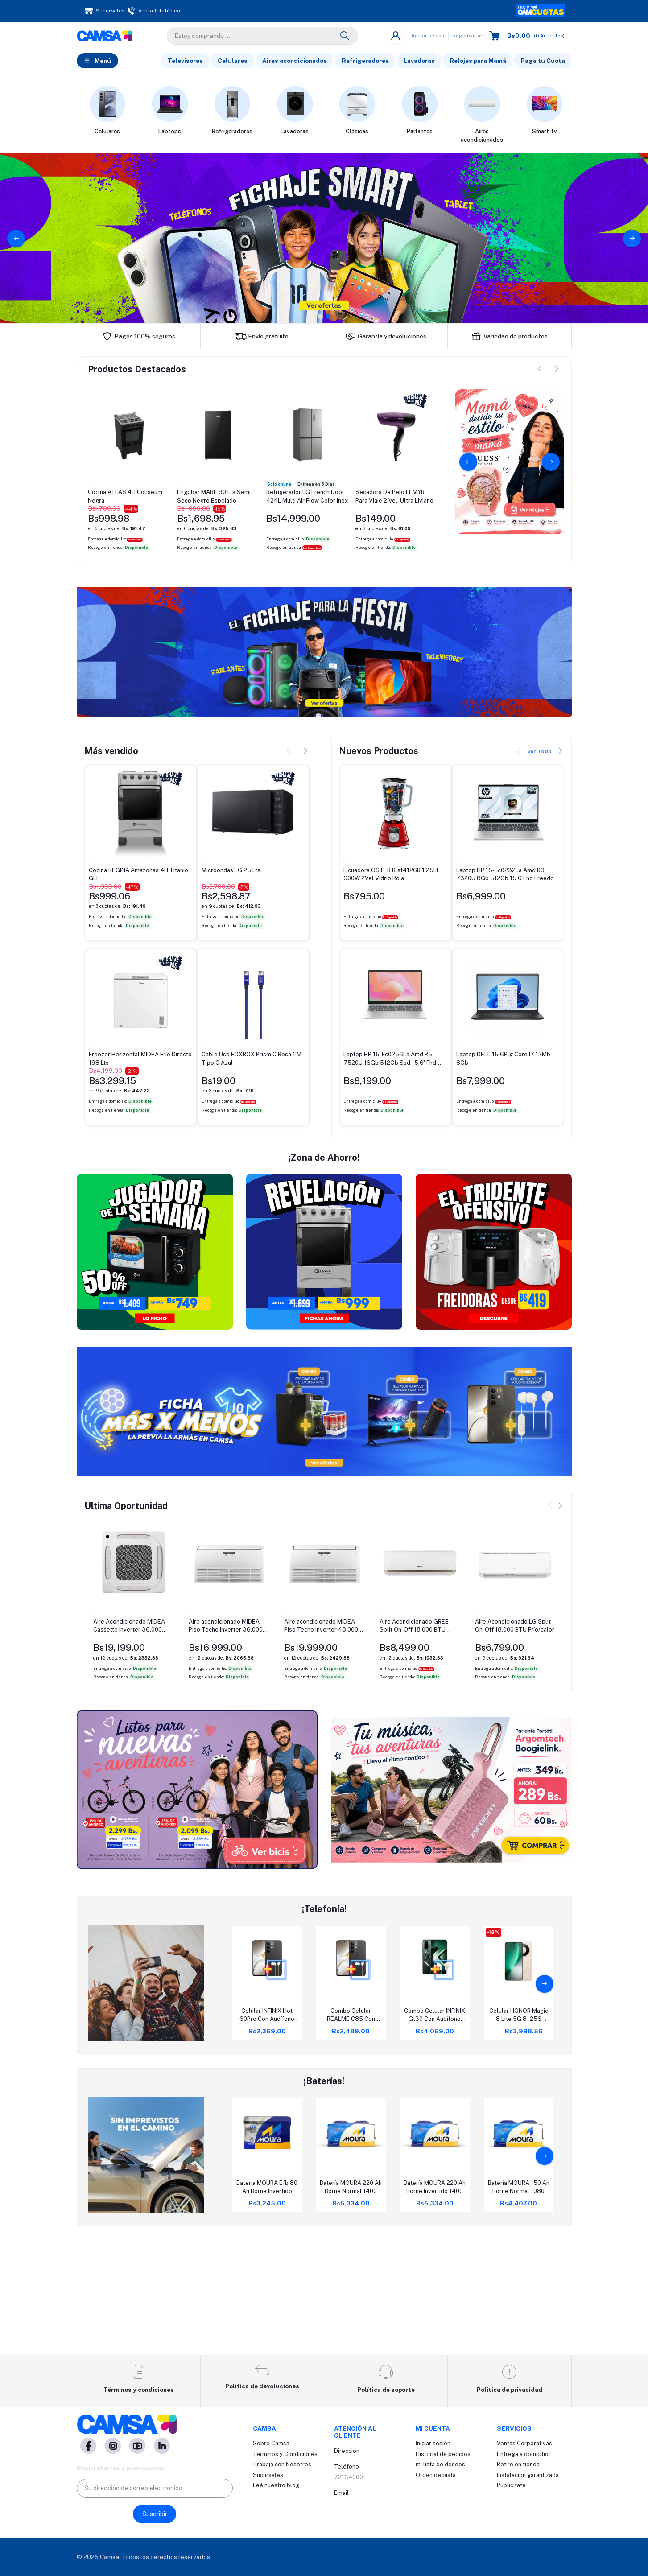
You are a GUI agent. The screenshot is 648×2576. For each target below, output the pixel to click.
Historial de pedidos (443, 2454)
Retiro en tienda (518, 2464)
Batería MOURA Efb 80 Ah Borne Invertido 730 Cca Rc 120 (266, 2307)
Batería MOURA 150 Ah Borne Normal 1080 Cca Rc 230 (518, 2307)
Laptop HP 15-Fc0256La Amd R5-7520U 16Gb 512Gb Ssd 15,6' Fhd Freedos (389, 1060)
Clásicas (357, 133)
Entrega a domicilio (523, 2454)
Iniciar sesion (428, 36)
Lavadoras (419, 62)
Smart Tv (544, 133)
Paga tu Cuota (543, 62)
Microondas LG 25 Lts (231, 872)
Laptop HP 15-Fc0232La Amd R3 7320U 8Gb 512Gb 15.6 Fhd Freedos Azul (506, 876)
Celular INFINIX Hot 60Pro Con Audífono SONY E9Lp (266, 2135)
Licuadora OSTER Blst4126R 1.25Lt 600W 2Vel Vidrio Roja (390, 876)
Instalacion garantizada (528, 2475)
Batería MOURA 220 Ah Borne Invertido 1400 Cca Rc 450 (435, 2307)
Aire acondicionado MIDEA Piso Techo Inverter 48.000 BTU (321, 1745)
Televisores (185, 62)
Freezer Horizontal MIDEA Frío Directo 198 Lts (140, 1060)
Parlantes (420, 133)
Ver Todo (539, 753)
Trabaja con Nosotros (282, 2464)
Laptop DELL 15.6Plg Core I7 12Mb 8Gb (503, 1060)
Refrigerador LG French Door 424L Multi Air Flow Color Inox (307, 497)
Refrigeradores (365, 62)
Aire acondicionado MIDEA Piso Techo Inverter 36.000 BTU (226, 1745)
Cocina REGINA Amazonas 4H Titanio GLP (138, 876)
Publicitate (511, 2485)
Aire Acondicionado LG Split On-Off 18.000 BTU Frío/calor (514, 1745)
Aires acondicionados (294, 62)
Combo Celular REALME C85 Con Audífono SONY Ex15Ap (351, 2135)
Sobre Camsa (271, 2443)
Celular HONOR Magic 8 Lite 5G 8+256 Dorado (518, 2135)
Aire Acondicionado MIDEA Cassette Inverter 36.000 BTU (129, 1745)
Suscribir (154, 2514)
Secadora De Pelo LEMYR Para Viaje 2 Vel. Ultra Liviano (394, 497)
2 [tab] (328, 318)
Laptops (169, 133)
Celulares (233, 62)
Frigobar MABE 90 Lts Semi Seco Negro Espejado (214, 497)
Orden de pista (436, 2475)
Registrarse (467, 36)
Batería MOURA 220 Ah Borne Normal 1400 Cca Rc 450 (351, 2307)
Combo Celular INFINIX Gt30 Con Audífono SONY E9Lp (434, 2135)
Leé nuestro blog (276, 2485)
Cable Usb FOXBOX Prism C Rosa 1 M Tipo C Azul (251, 1060)
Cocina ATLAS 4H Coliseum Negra (125, 497)
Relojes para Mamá (478, 62)
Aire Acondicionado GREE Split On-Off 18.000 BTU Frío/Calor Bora (414, 1745)
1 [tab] (320, 318)
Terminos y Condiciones (285, 2454)
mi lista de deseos (440, 2464)
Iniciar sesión (433, 2443)
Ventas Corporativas (524, 2443)
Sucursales (268, 2475)
